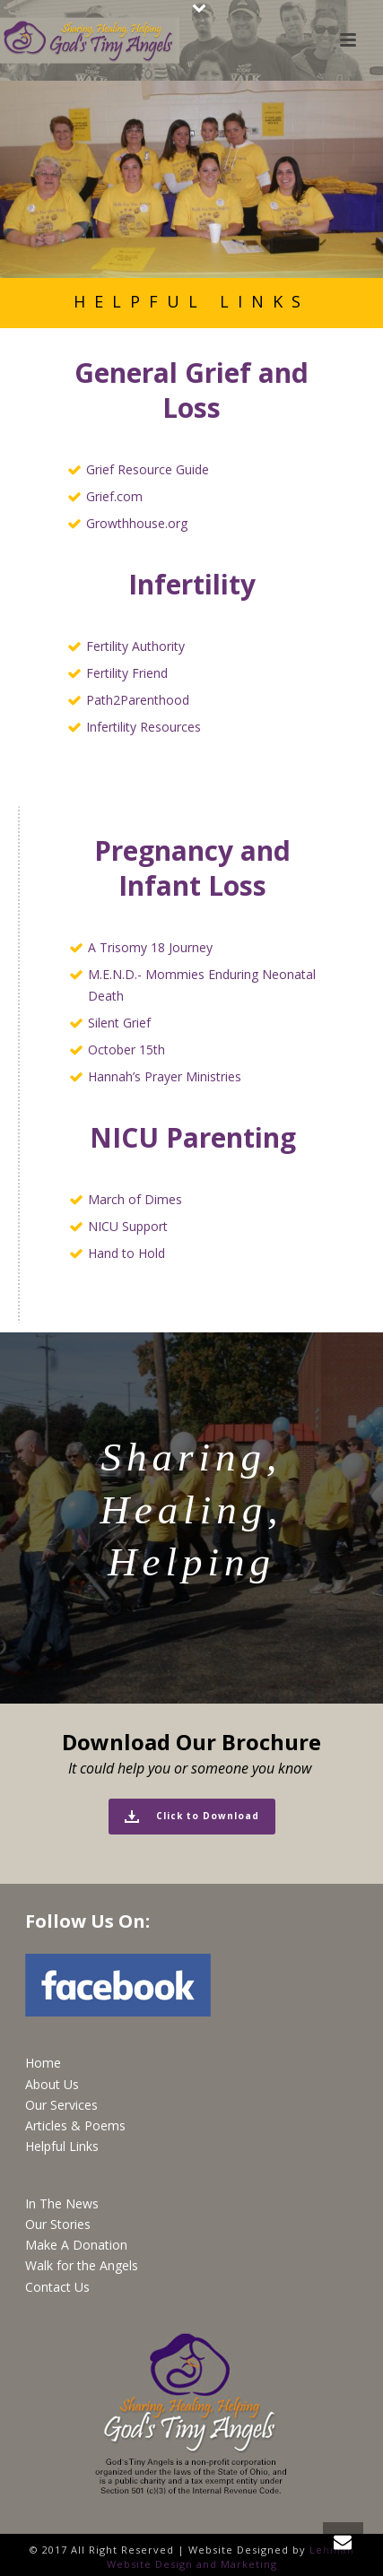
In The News (62, 2203)
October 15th (126, 1049)
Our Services (61, 2104)
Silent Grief (119, 1022)
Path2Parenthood (137, 699)
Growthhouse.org (136, 523)
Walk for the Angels (81, 2265)
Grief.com (114, 496)
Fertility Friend (127, 672)
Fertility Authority (135, 646)
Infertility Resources (143, 726)
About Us (52, 2084)
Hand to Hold (126, 1253)
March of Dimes (135, 1199)
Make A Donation (76, 2244)
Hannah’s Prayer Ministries (164, 1076)
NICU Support (128, 1226)
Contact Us (57, 2286)
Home (43, 2062)
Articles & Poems (75, 2125)
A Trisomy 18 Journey (150, 947)
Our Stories (58, 2224)
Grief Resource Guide (147, 469)
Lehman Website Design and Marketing (230, 2557)
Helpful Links (62, 2146)
